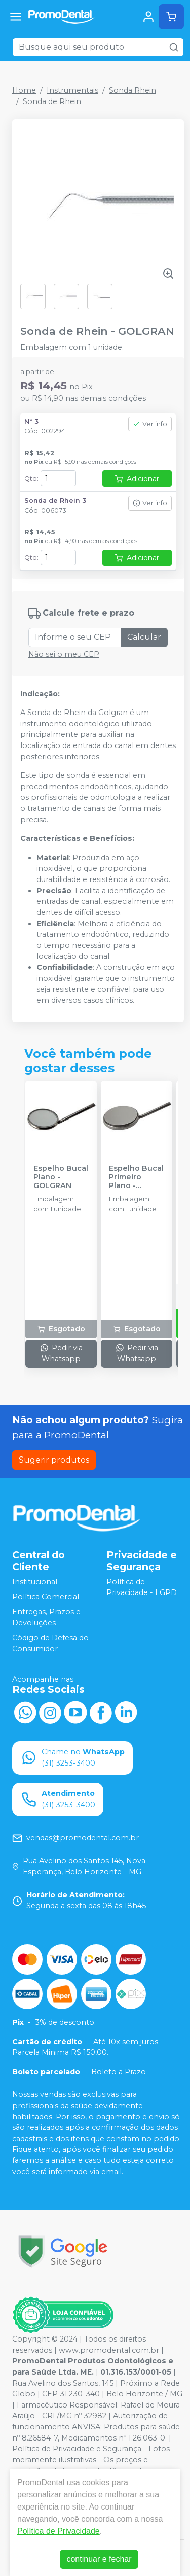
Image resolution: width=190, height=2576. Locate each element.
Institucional (34, 1581)
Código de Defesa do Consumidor (50, 1643)
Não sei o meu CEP (63, 654)
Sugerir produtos (54, 1460)
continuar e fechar (98, 2559)
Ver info (150, 424)
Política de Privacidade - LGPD (141, 1587)
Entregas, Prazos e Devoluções (46, 1617)
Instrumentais (72, 90)
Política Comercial (45, 1597)
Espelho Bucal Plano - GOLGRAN (60, 1177)
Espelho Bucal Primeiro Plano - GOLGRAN (136, 1177)
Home (24, 90)
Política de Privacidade (58, 2531)
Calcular (144, 637)
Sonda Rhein (132, 90)
